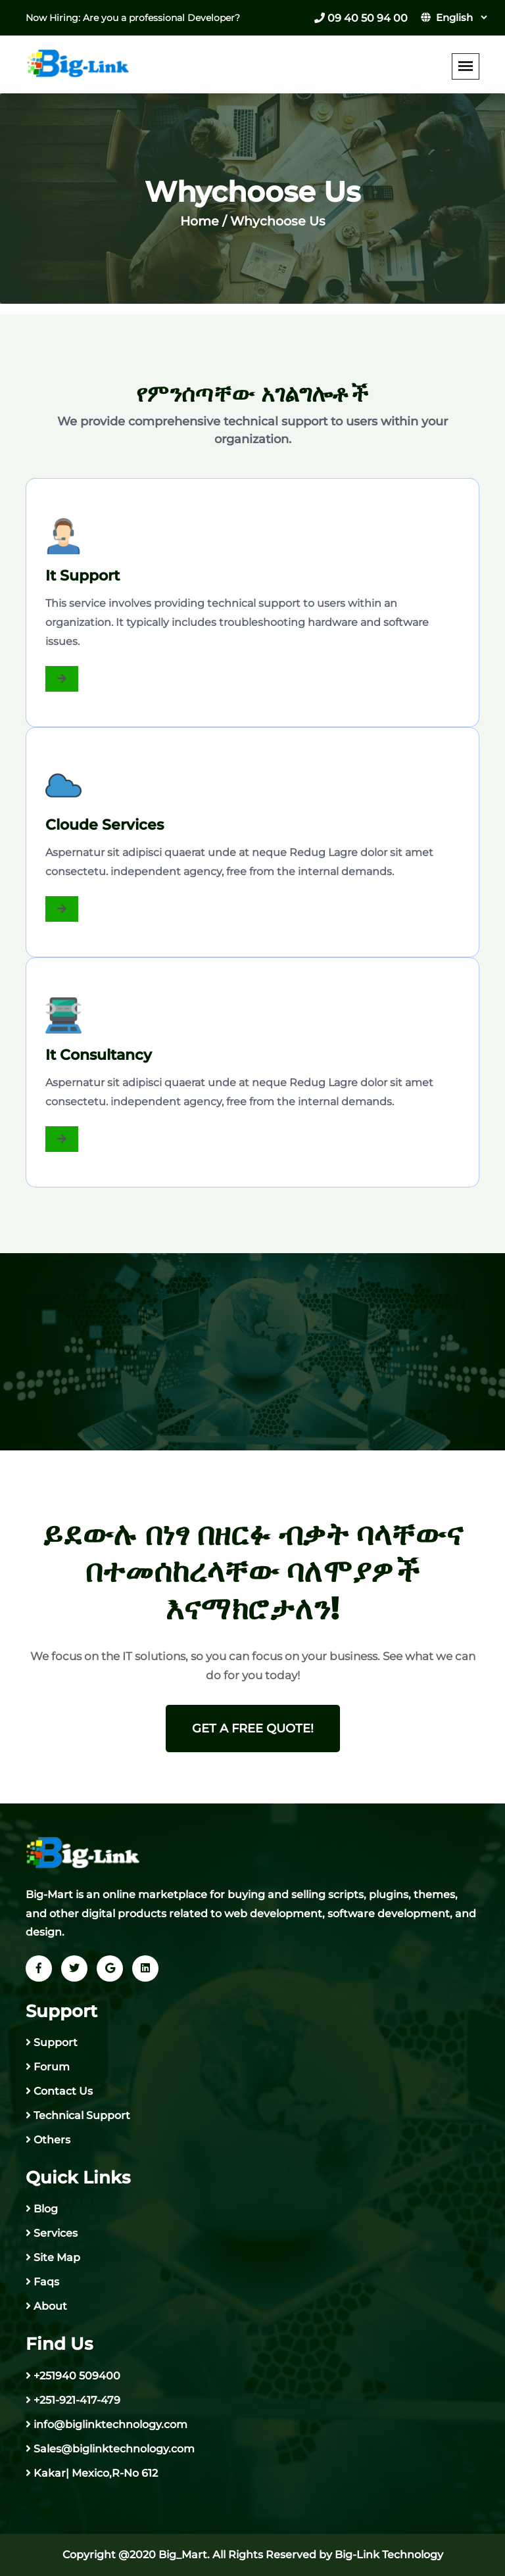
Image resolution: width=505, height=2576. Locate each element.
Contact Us (63, 2091)
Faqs (46, 2282)
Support (56, 2042)
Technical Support (82, 2115)
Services (56, 2233)
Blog (46, 2209)
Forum (52, 2067)
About (50, 2306)
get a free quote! (253, 1728)
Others (52, 2140)
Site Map (57, 2257)
